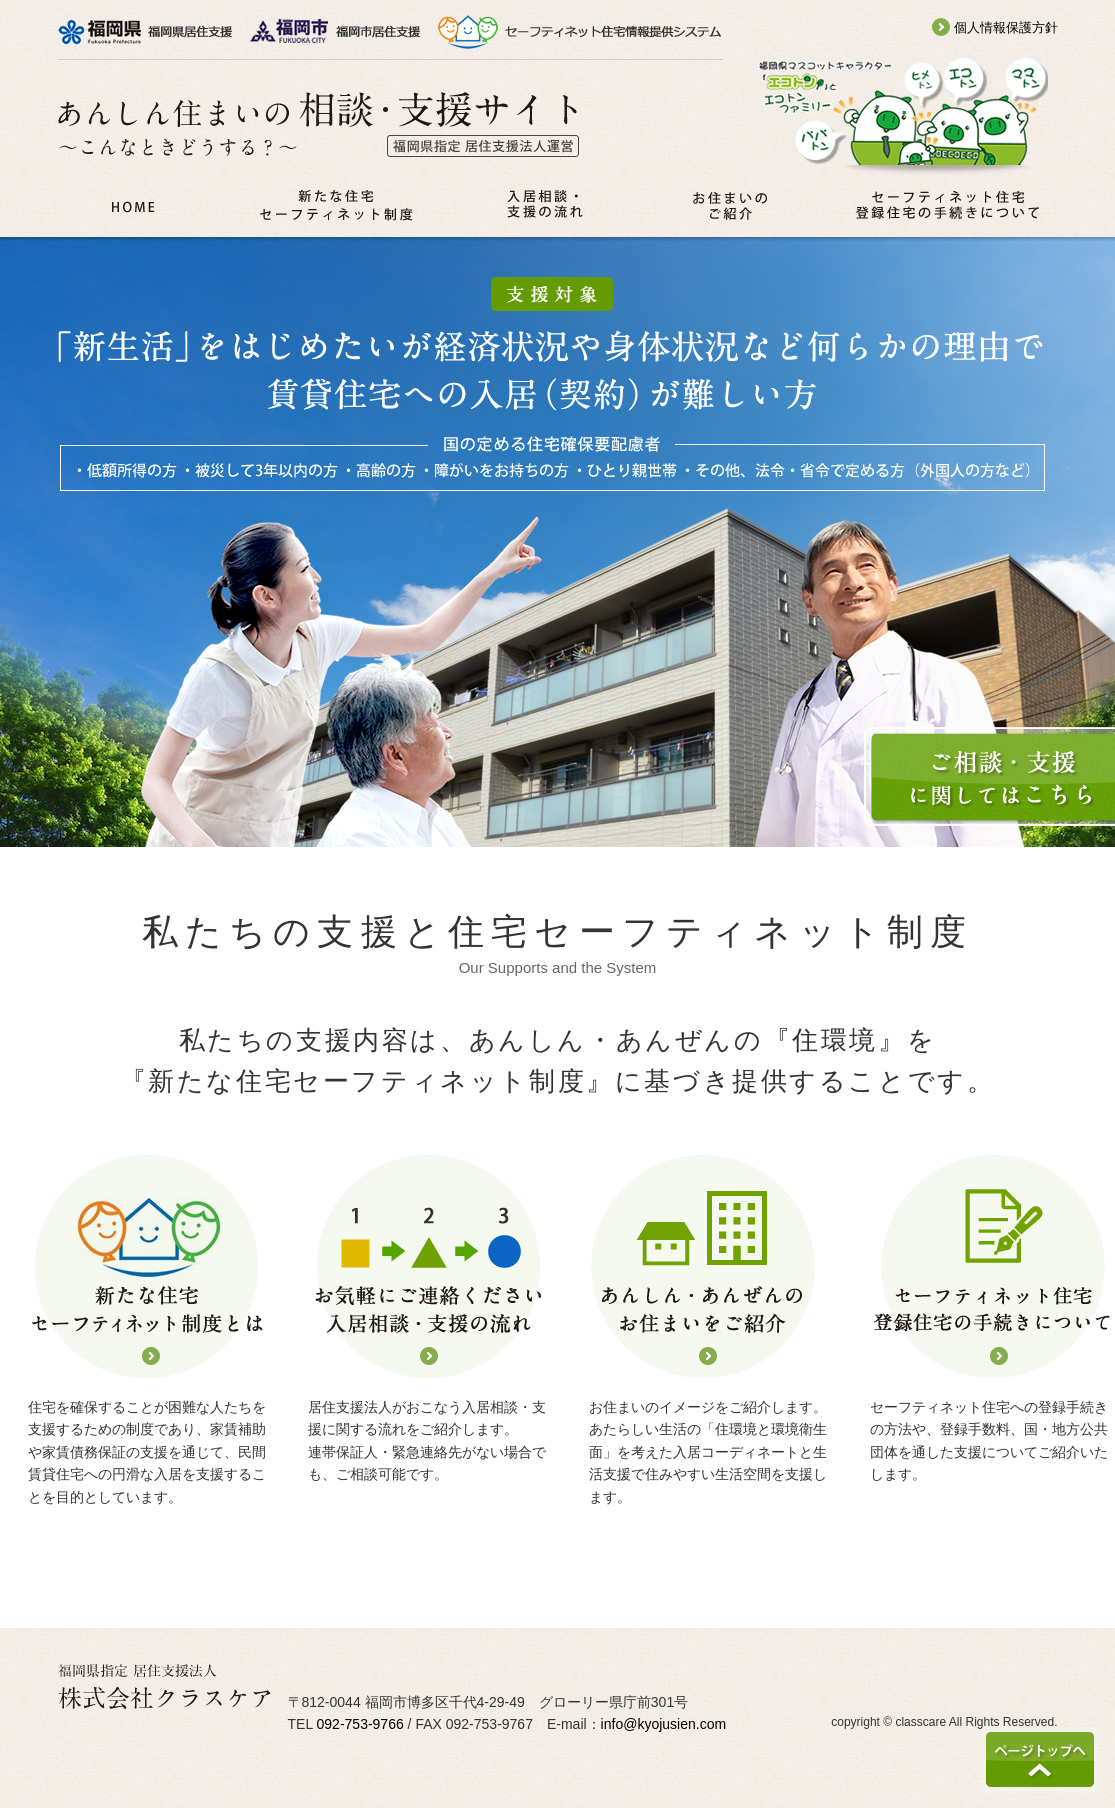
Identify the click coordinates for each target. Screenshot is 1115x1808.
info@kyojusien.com (664, 1724)
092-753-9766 (360, 1724)
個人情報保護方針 (995, 27)
